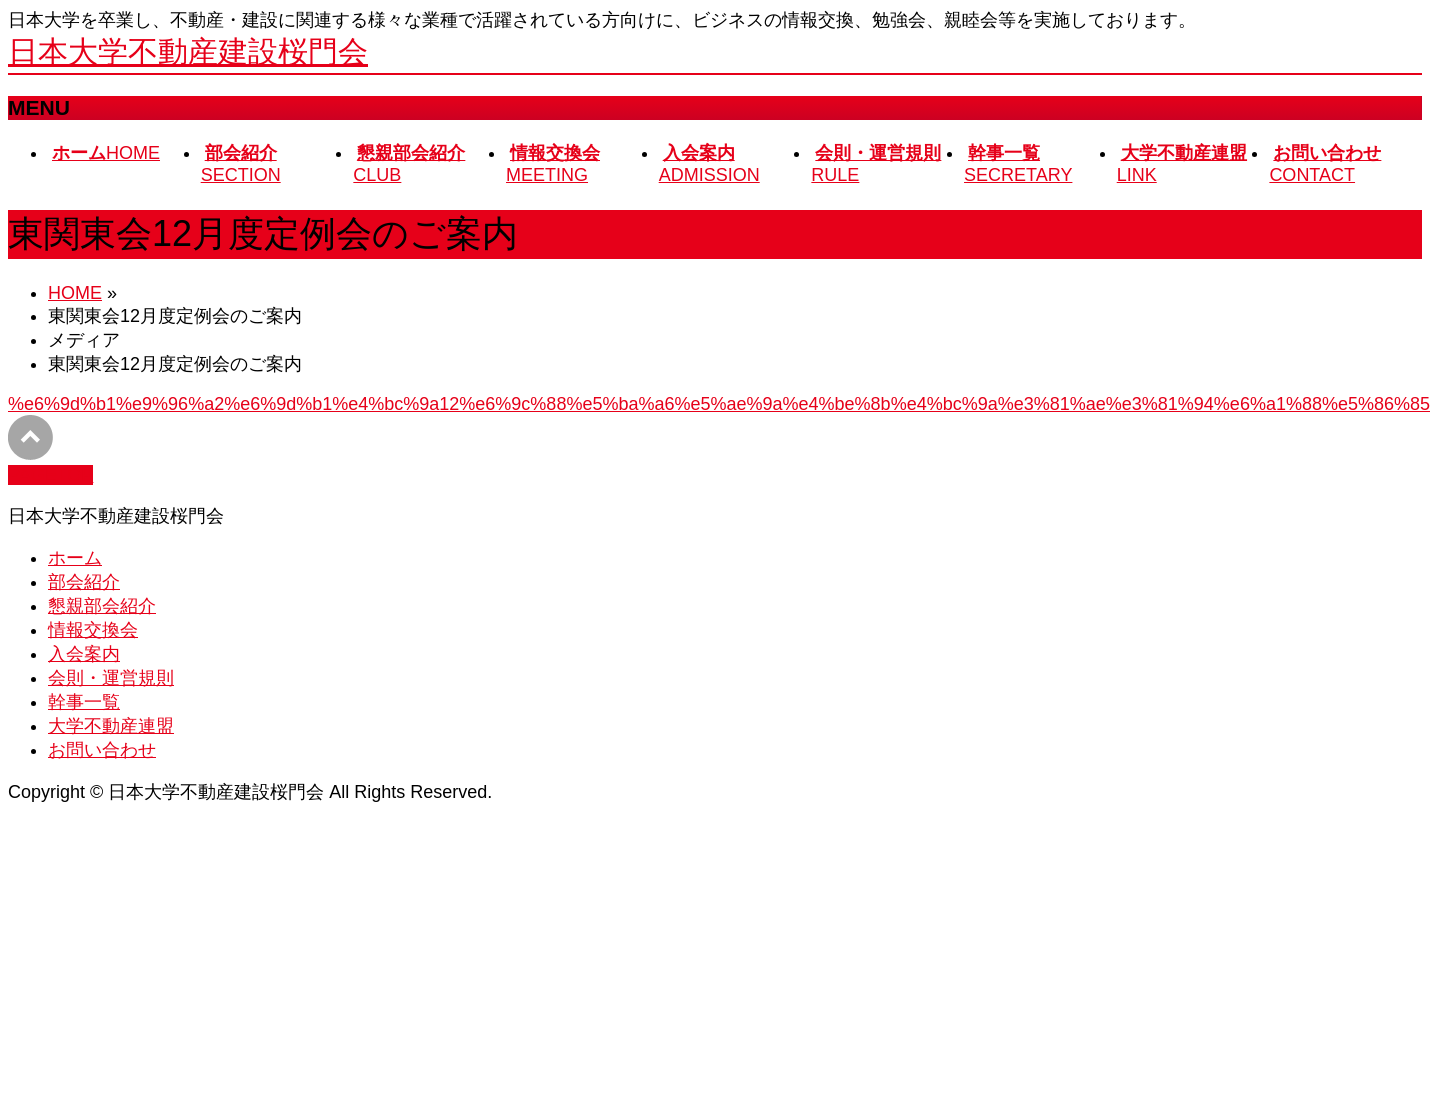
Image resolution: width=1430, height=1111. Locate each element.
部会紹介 (84, 582)
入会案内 (84, 654)
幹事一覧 (84, 702)
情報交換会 (93, 630)
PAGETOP (50, 475)
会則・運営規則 (111, 678)
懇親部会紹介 (102, 606)
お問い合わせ (102, 750)
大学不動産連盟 (111, 726)
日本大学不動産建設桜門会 (188, 51)
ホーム (75, 558)
